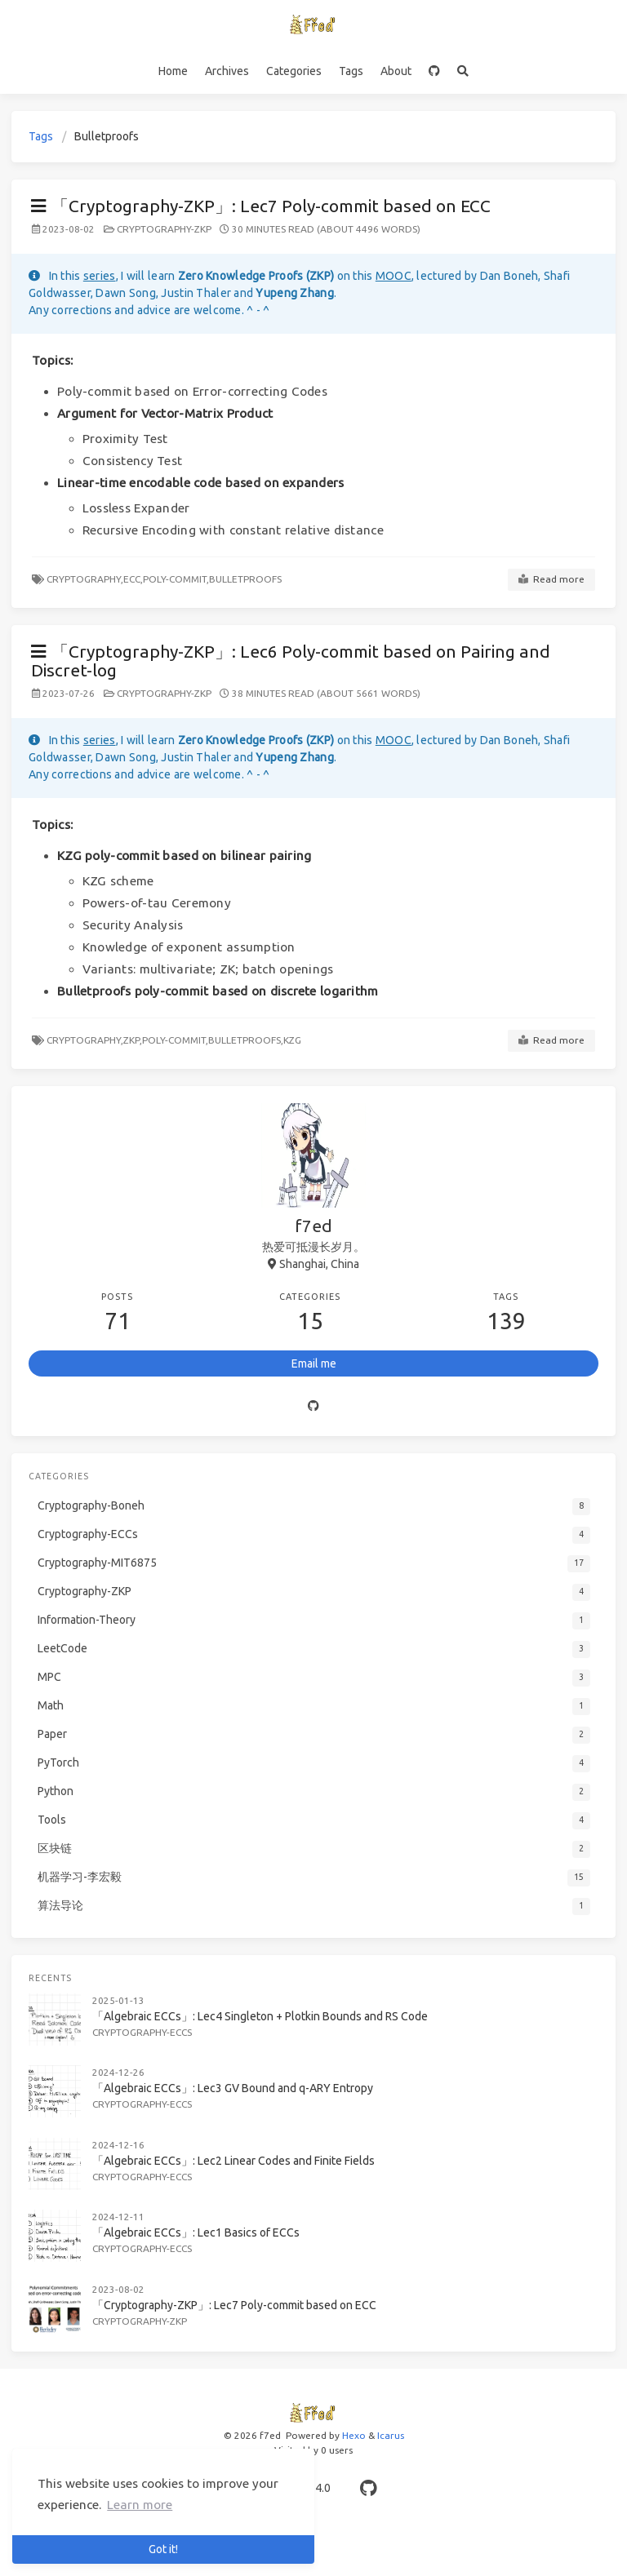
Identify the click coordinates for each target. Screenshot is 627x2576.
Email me (313, 1363)
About (395, 71)
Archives (227, 71)
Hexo (354, 2435)
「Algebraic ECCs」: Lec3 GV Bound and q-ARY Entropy (232, 2088)
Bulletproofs (245, 579)
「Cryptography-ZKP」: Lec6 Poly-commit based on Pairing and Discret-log (290, 661)
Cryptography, (85, 579)
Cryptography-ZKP (164, 229)
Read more (551, 579)
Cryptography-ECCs (142, 2032)
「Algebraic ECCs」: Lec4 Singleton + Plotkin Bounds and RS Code (260, 2016)
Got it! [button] (163, 2549)
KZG (292, 1040)
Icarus (390, 2435)
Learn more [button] (139, 2505)
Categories (294, 71)
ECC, (133, 579)
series (99, 275)
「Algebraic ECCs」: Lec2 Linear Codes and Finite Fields (233, 2160)
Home (173, 71)
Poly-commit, (176, 579)
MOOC (393, 275)
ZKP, (132, 1040)
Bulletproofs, (245, 1040)
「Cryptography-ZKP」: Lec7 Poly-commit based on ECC (261, 205)
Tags (351, 71)
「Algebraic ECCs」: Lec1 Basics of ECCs (196, 2232)
